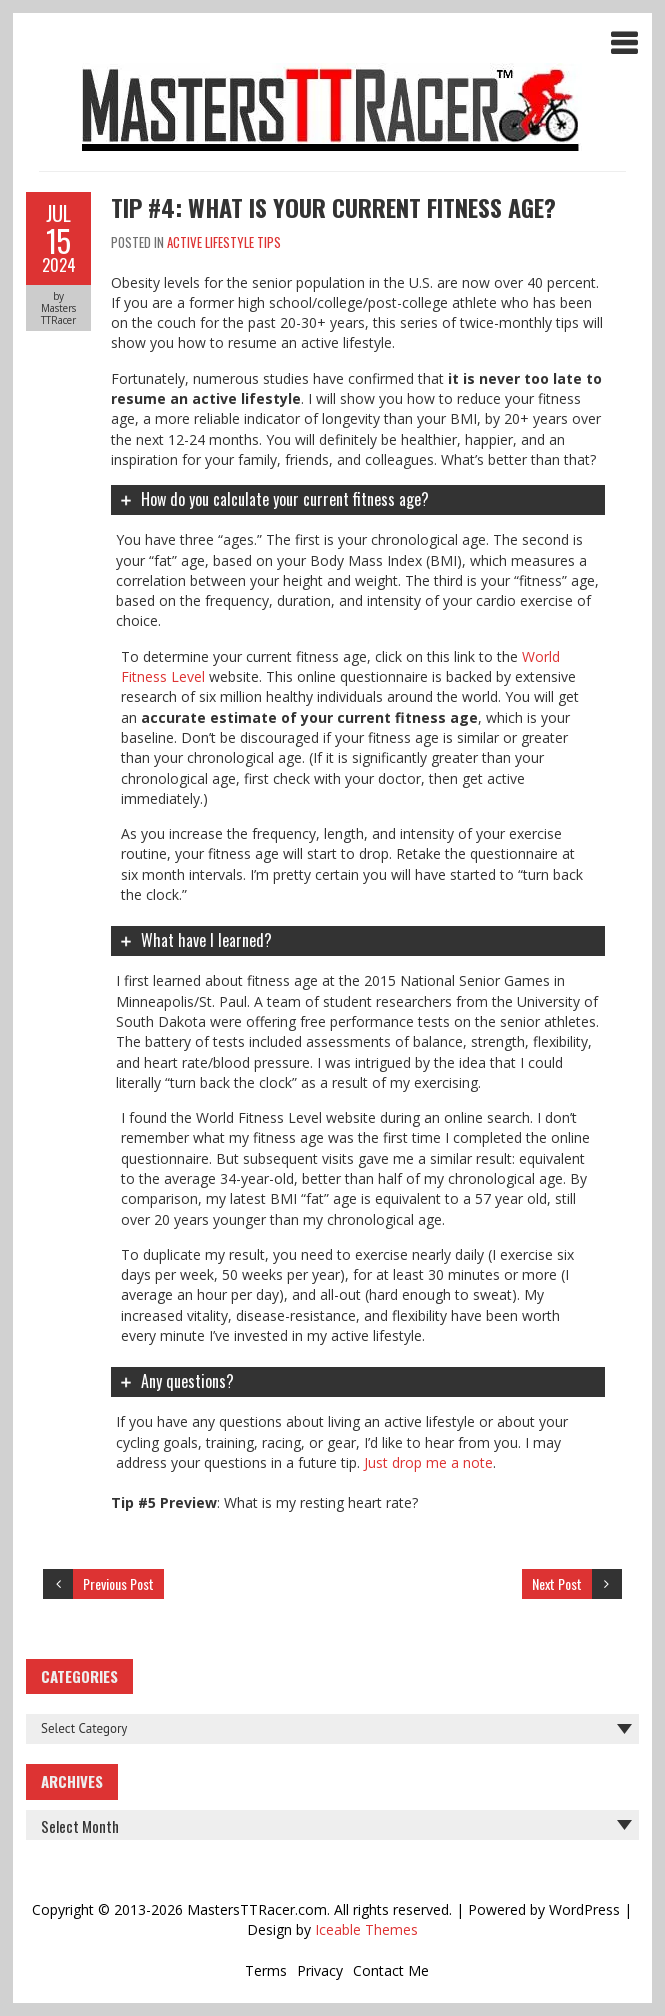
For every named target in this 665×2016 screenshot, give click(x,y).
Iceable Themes (366, 1929)
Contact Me (391, 1970)
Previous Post (118, 1583)
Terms (266, 1970)
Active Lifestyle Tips (224, 242)
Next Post (557, 1583)
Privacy (320, 1970)
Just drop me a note (428, 1462)
